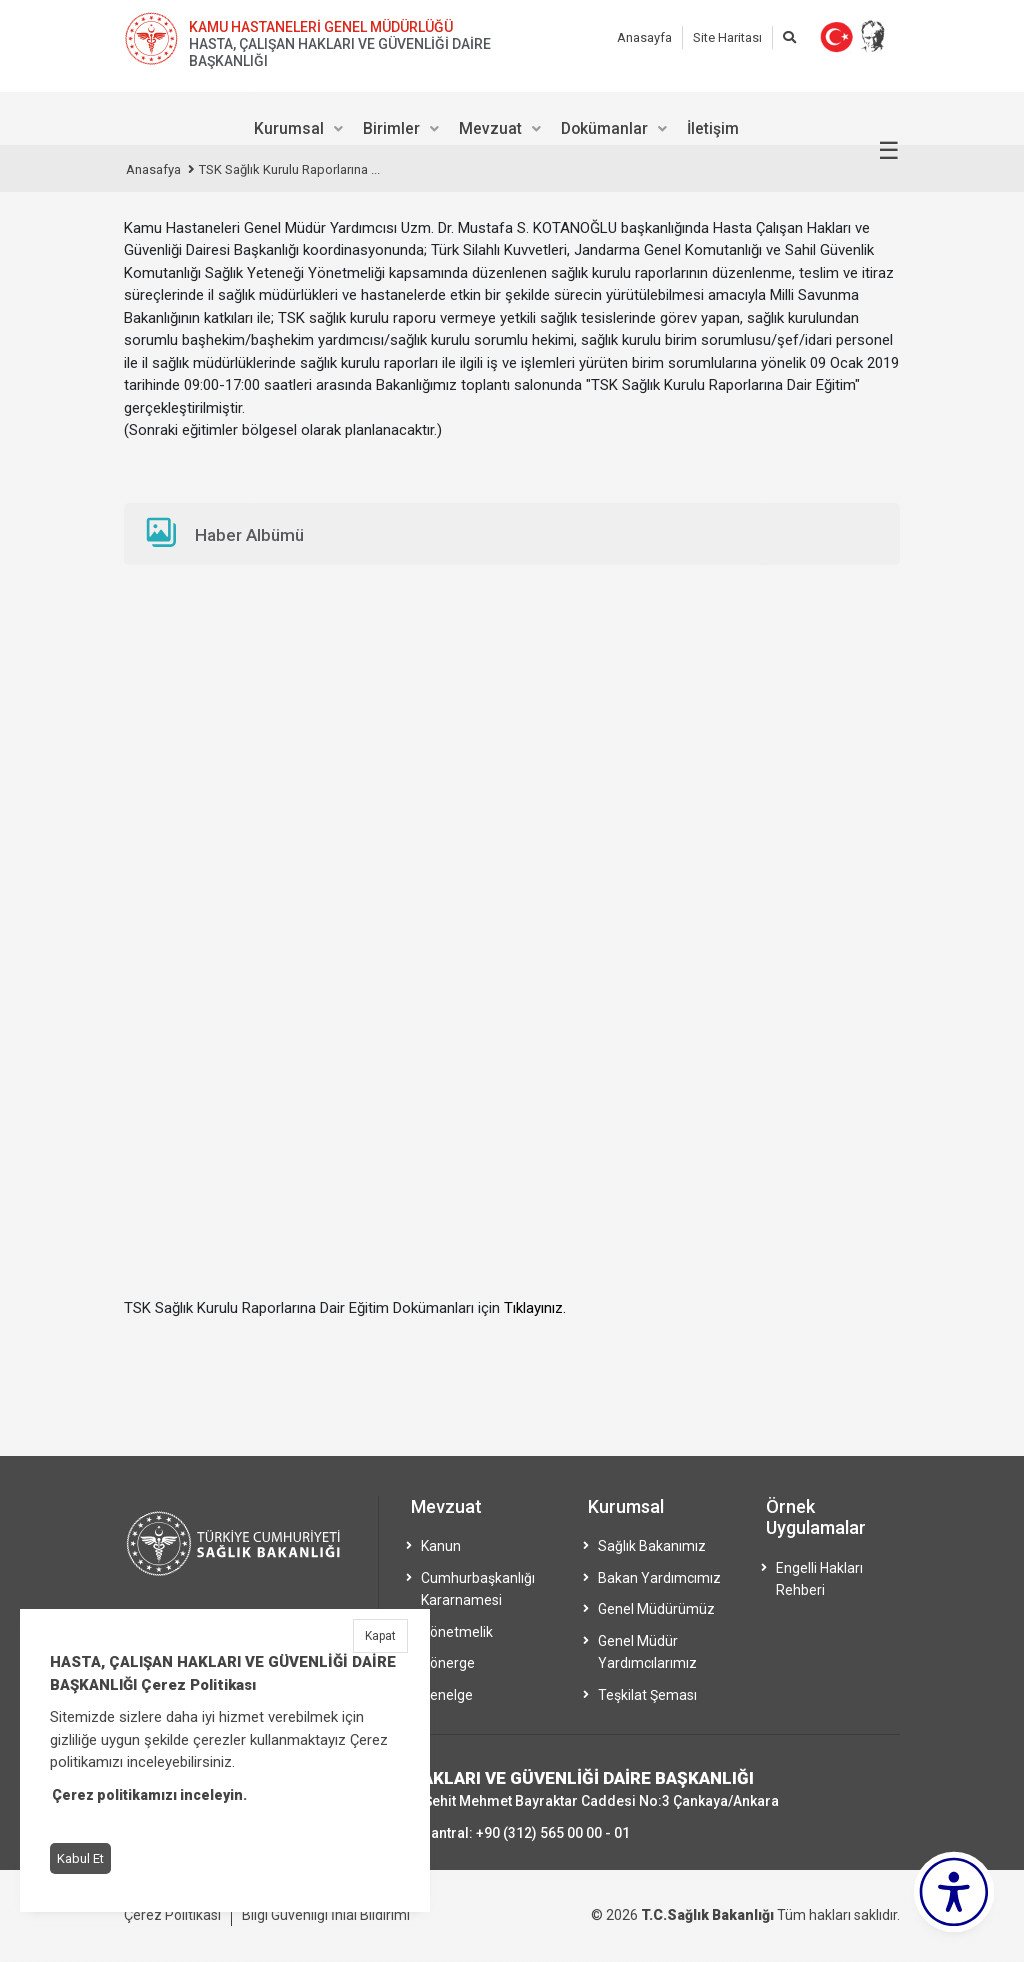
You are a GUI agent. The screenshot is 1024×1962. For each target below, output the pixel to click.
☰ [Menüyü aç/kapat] (889, 151)
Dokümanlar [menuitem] (604, 128)
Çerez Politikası (172, 1915)
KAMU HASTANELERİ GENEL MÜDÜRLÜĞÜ (321, 27)
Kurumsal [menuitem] (289, 128)
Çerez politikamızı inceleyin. (149, 1795)
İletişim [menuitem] (713, 128)
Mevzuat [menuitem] (490, 128)
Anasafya (153, 169)
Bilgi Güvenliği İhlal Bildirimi (326, 1915)
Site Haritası (727, 37)
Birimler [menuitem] (391, 128)
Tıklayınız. (535, 1308)
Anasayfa (644, 37)
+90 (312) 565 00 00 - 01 (553, 1833)
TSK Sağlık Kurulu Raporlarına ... (289, 169)
